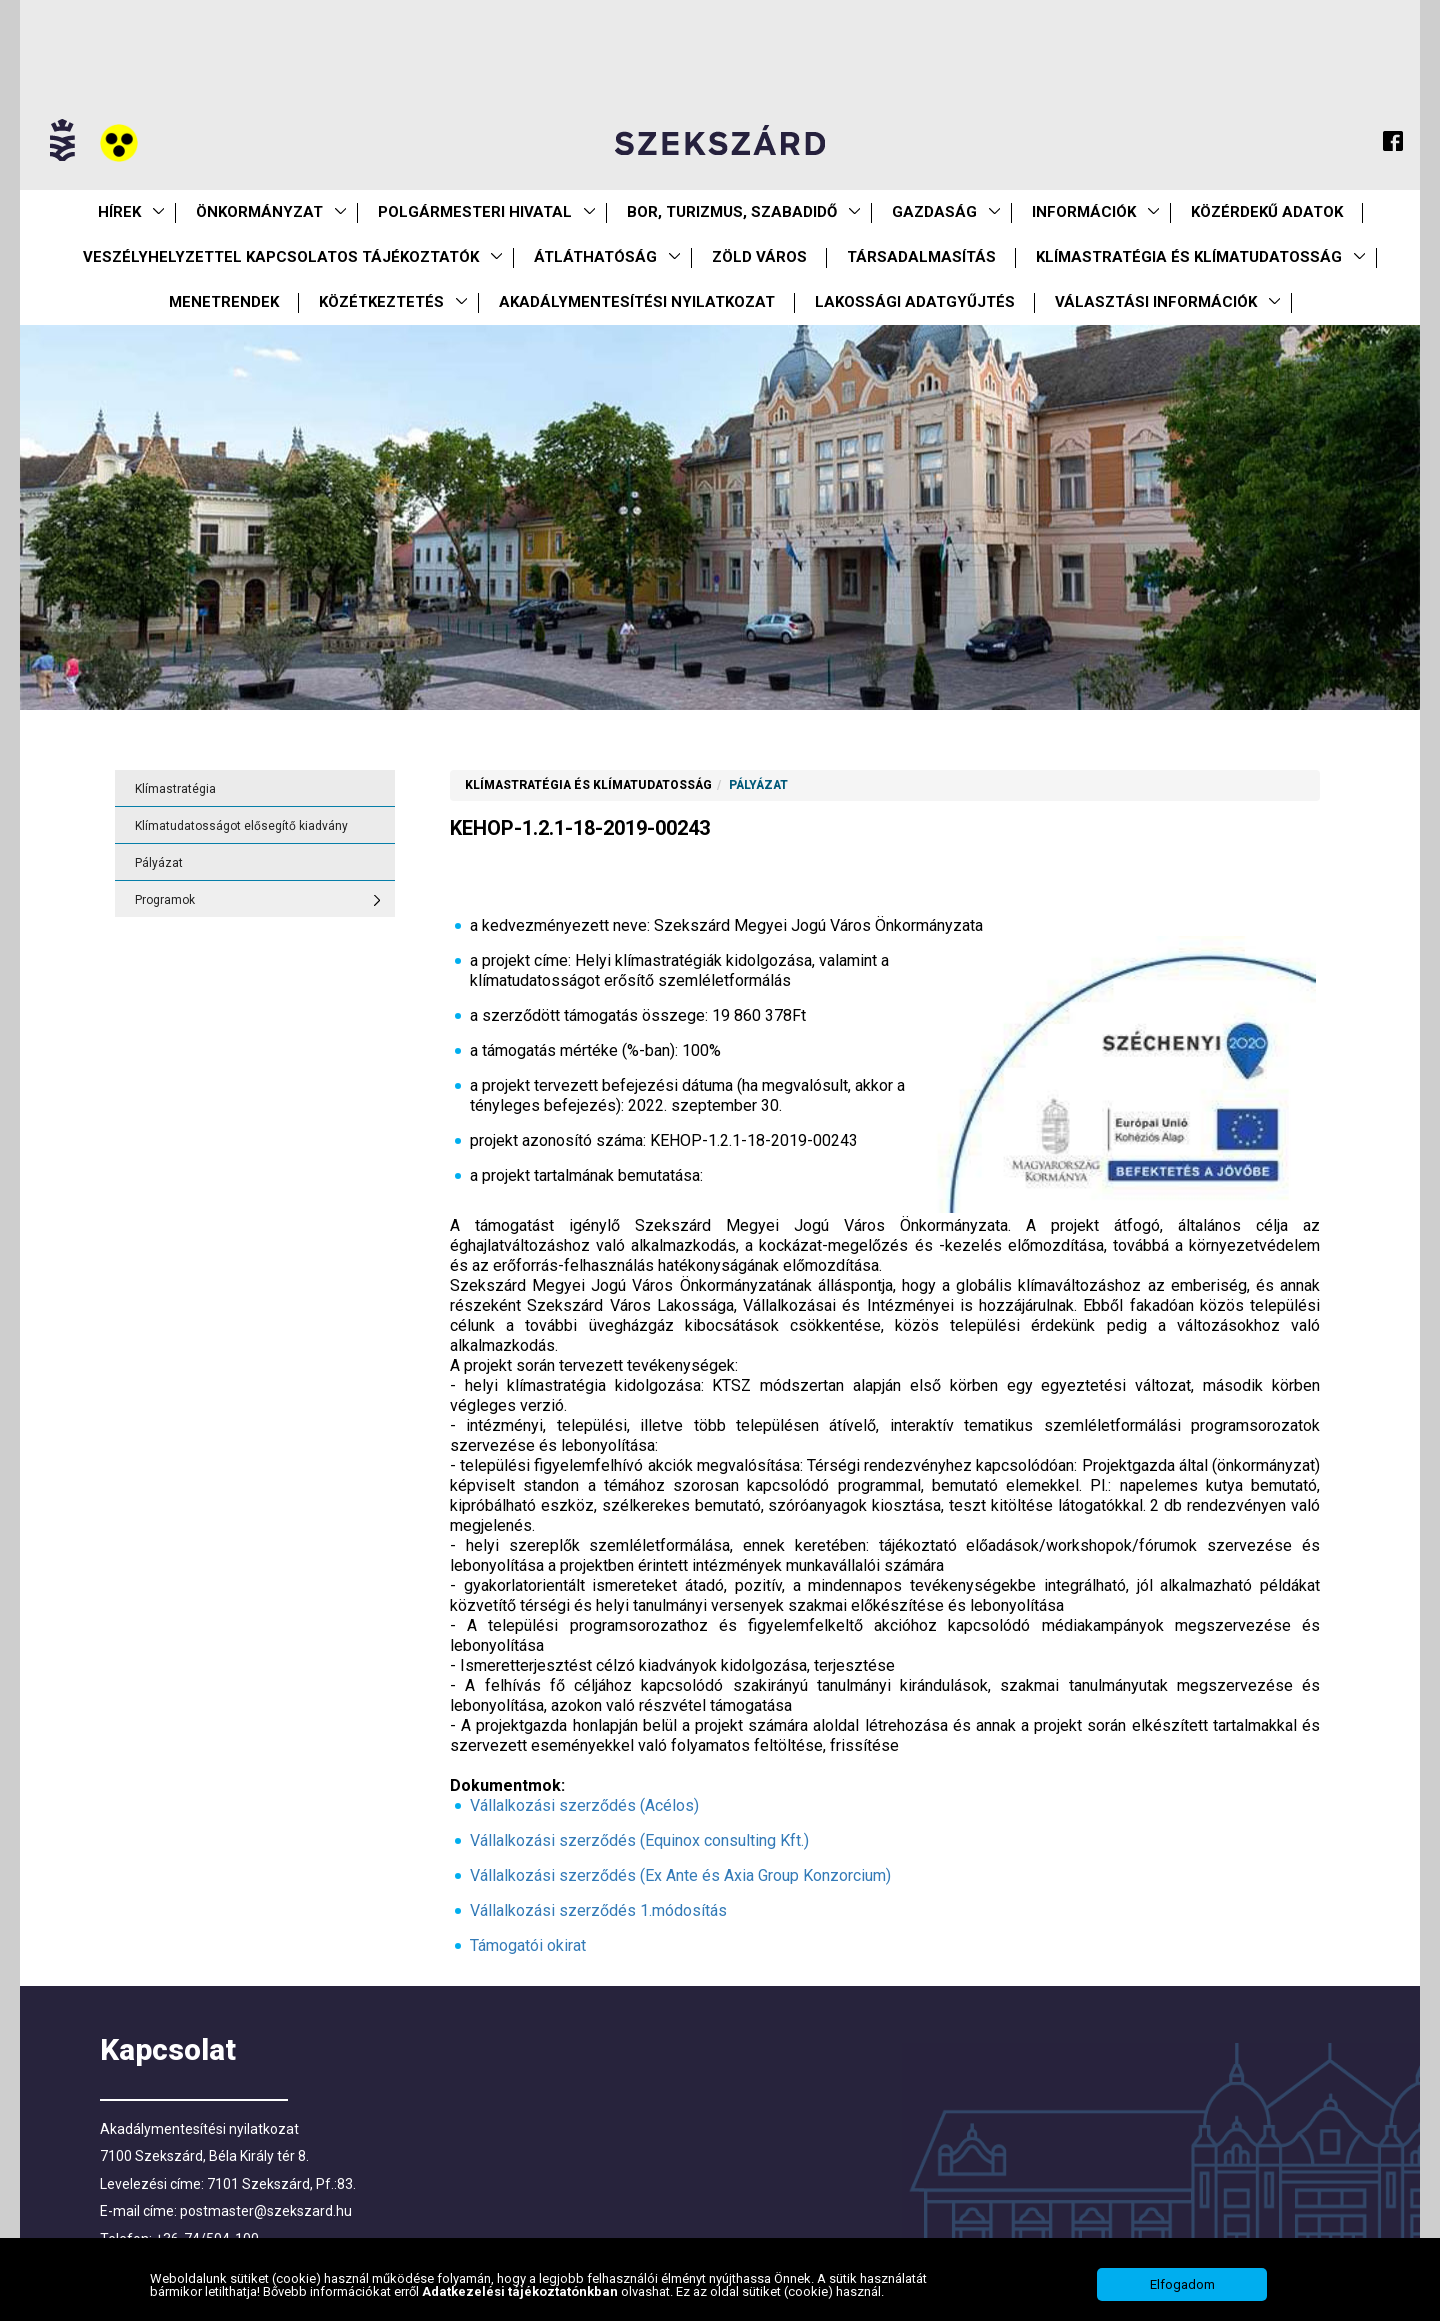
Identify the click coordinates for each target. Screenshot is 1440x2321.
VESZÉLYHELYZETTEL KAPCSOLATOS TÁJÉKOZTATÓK (281, 257)
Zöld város (759, 257)
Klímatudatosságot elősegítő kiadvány (241, 826)
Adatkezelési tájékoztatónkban (521, 2291)
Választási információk (1156, 302)
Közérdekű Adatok (1267, 212)
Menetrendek (224, 302)
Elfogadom (1182, 2284)
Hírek (119, 212)
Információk (1084, 212)
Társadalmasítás (921, 257)
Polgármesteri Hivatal (475, 212)
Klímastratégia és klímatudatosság (1189, 257)
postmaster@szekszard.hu (266, 2211)
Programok (165, 900)
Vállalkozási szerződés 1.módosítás (598, 1910)
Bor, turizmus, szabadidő (732, 212)
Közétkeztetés (381, 302)
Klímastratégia (175, 789)
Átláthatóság (595, 257)
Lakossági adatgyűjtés (915, 302)
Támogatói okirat (528, 1945)
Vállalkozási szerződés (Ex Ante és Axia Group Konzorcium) (680, 1875)
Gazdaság (934, 212)
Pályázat (159, 863)
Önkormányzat (259, 212)
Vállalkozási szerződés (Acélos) (584, 1805)
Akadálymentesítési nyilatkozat (637, 302)
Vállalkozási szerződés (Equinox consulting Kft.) (639, 1840)
